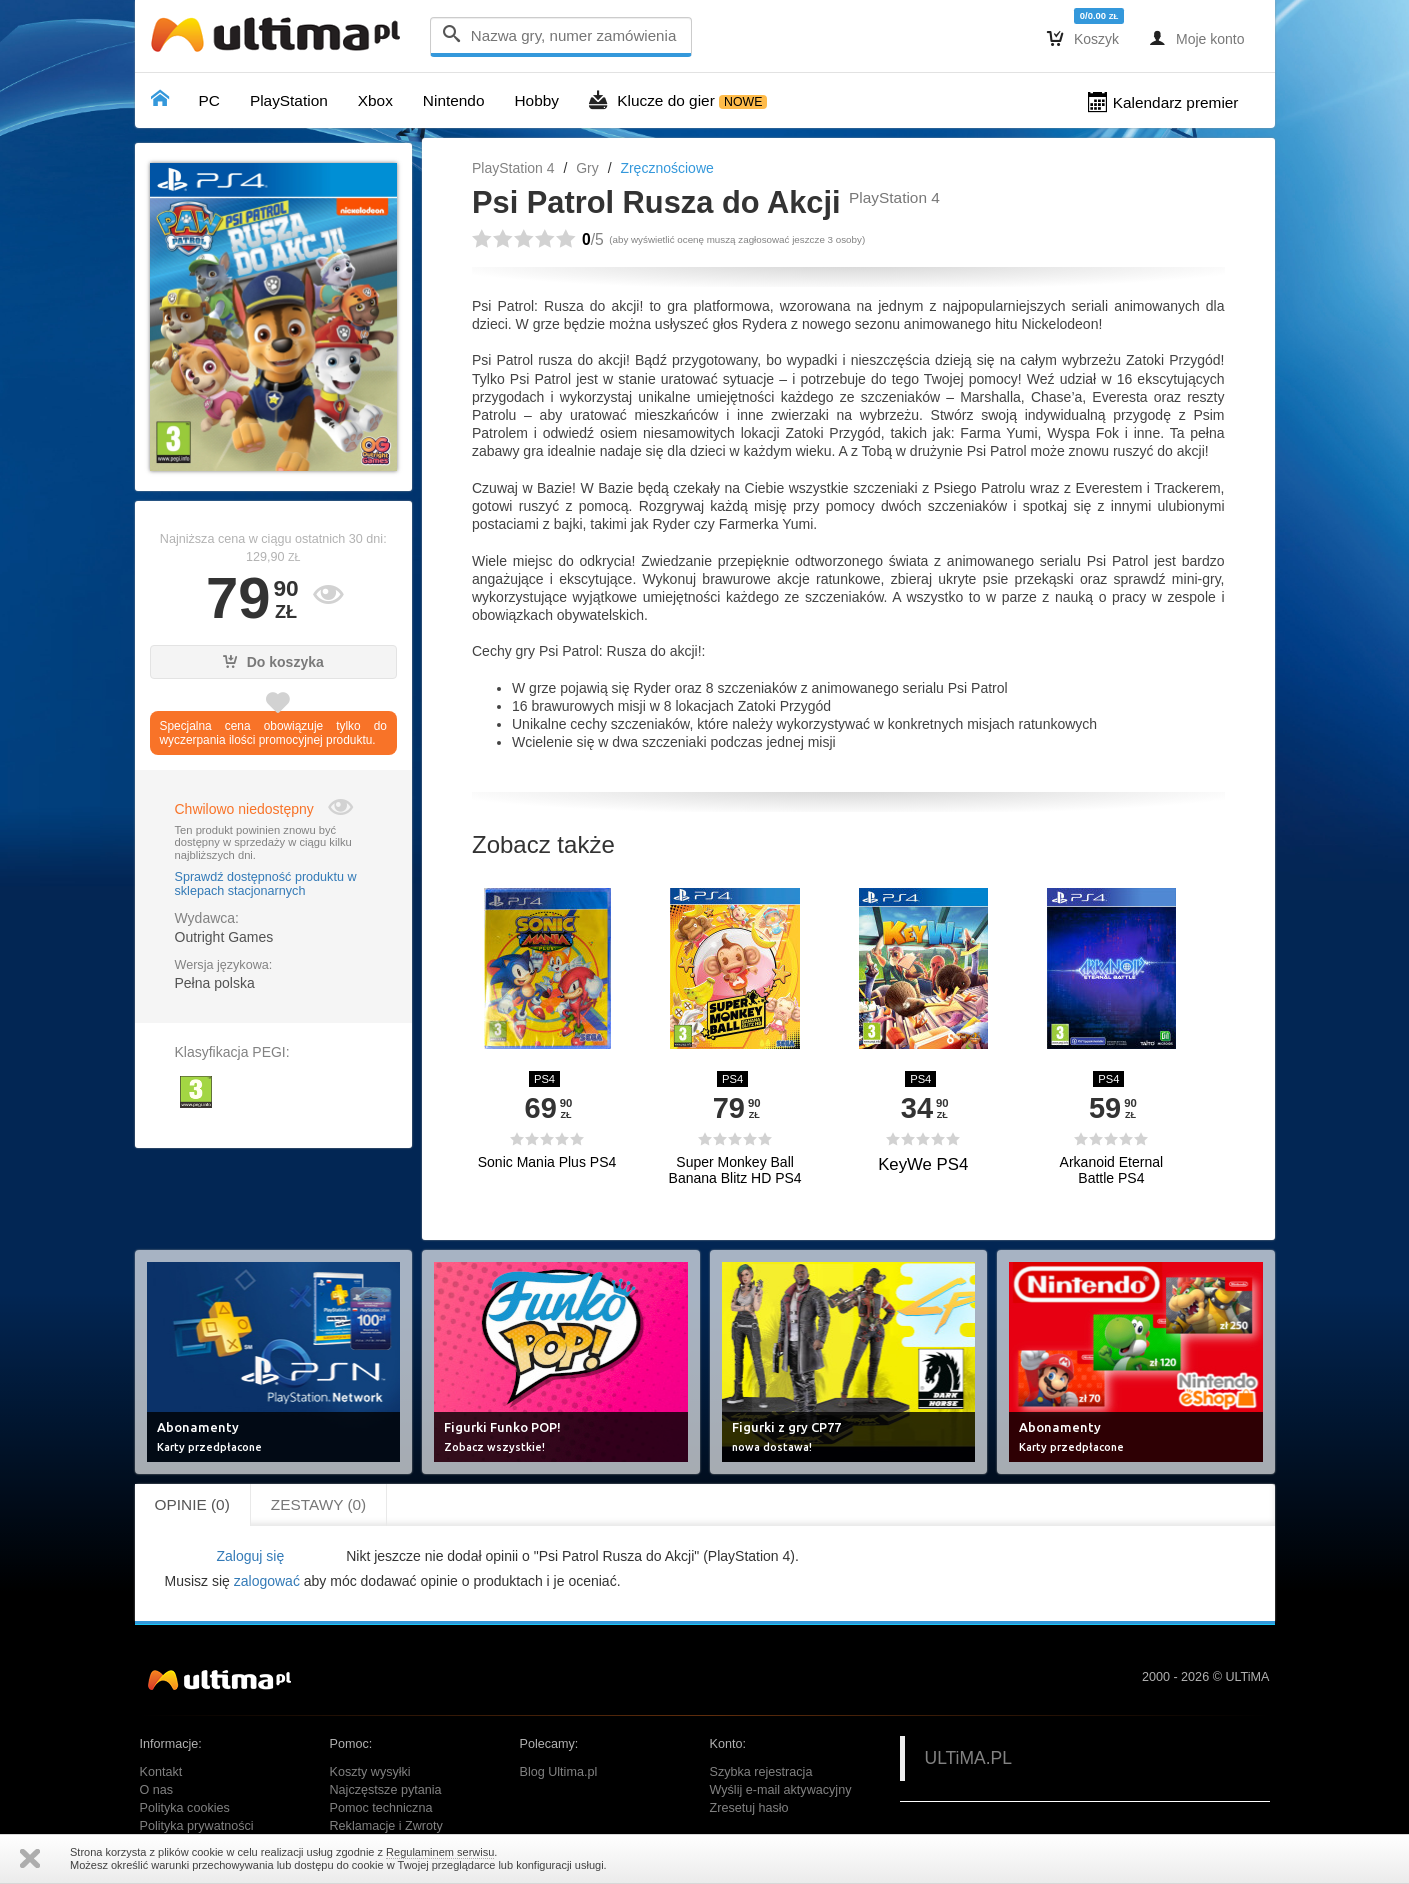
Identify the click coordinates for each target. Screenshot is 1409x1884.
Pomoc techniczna (381, 1808)
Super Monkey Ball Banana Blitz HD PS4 (735, 1170)
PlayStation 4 (513, 168)
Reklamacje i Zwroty (386, 1826)
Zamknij (30, 1858)
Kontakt (161, 1772)
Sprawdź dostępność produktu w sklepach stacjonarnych (266, 884)
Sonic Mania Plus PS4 (547, 1162)
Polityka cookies (185, 1808)
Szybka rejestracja (761, 1772)
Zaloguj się (250, 1556)
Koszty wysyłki (370, 1772)
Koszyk (1083, 38)
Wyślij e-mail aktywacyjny (781, 1790)
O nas (157, 1790)
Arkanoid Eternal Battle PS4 (1112, 1170)
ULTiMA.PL (969, 1758)
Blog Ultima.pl (559, 1772)
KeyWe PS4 (923, 1164)
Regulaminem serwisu (440, 1852)
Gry (587, 168)
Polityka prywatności (197, 1826)
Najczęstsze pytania (386, 1790)
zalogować (267, 1581)
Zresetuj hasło (749, 1808)
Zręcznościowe (666, 168)
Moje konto (1196, 38)
